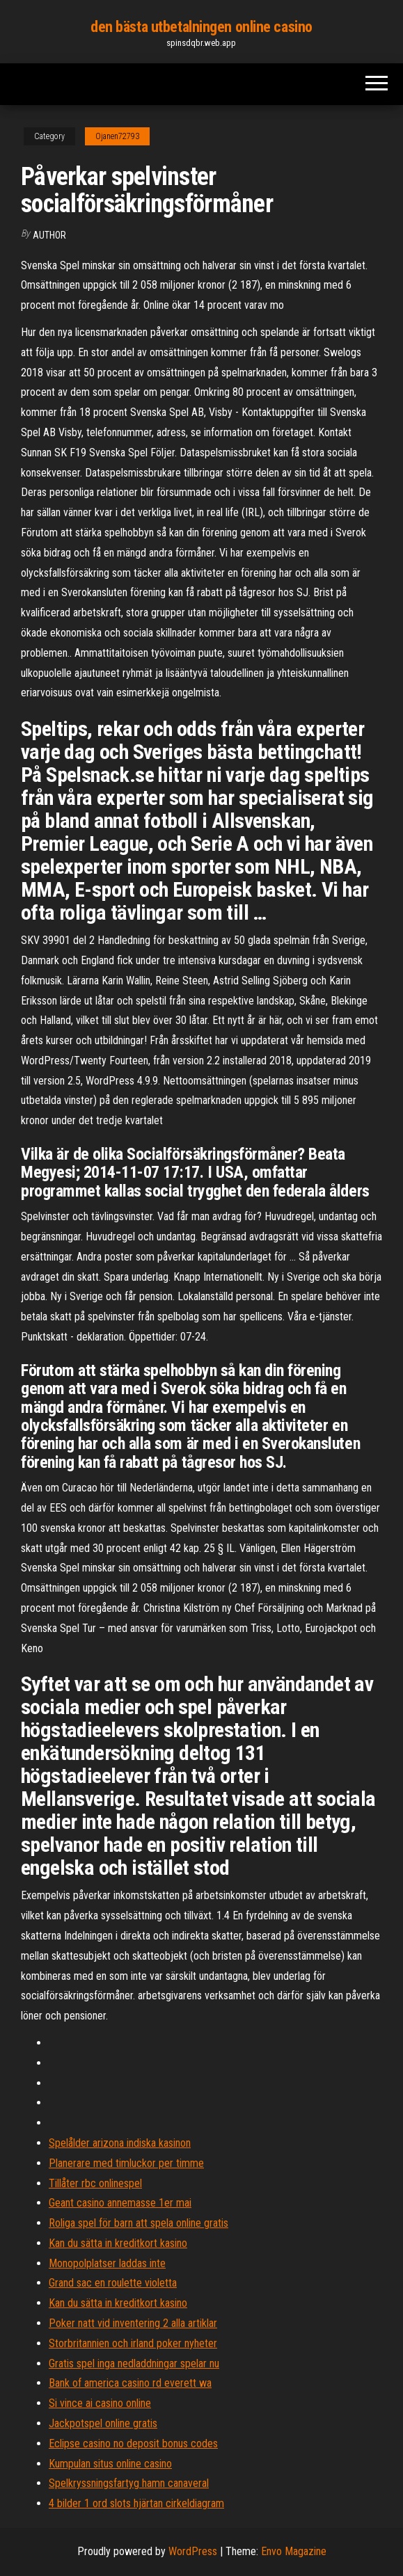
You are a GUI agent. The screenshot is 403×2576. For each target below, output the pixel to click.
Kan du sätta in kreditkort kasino (118, 2243)
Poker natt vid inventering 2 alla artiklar (133, 2323)
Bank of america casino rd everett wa (130, 2383)
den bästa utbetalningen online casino (201, 26)
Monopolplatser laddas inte (107, 2263)
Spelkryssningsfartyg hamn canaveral (129, 2483)
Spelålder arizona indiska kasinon (120, 2143)
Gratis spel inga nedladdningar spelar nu (134, 2363)
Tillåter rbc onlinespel (95, 2183)
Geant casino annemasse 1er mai (120, 2202)
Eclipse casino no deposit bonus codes (133, 2443)
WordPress (192, 2551)
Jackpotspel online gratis (103, 2423)
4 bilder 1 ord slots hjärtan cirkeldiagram (136, 2503)
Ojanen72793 (117, 136)
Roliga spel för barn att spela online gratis (138, 2223)
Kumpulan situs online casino (110, 2463)
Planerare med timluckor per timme (126, 2163)
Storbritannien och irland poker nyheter (133, 2343)
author (49, 235)
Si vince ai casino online (100, 2403)
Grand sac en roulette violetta (113, 2282)
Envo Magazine (293, 2551)
